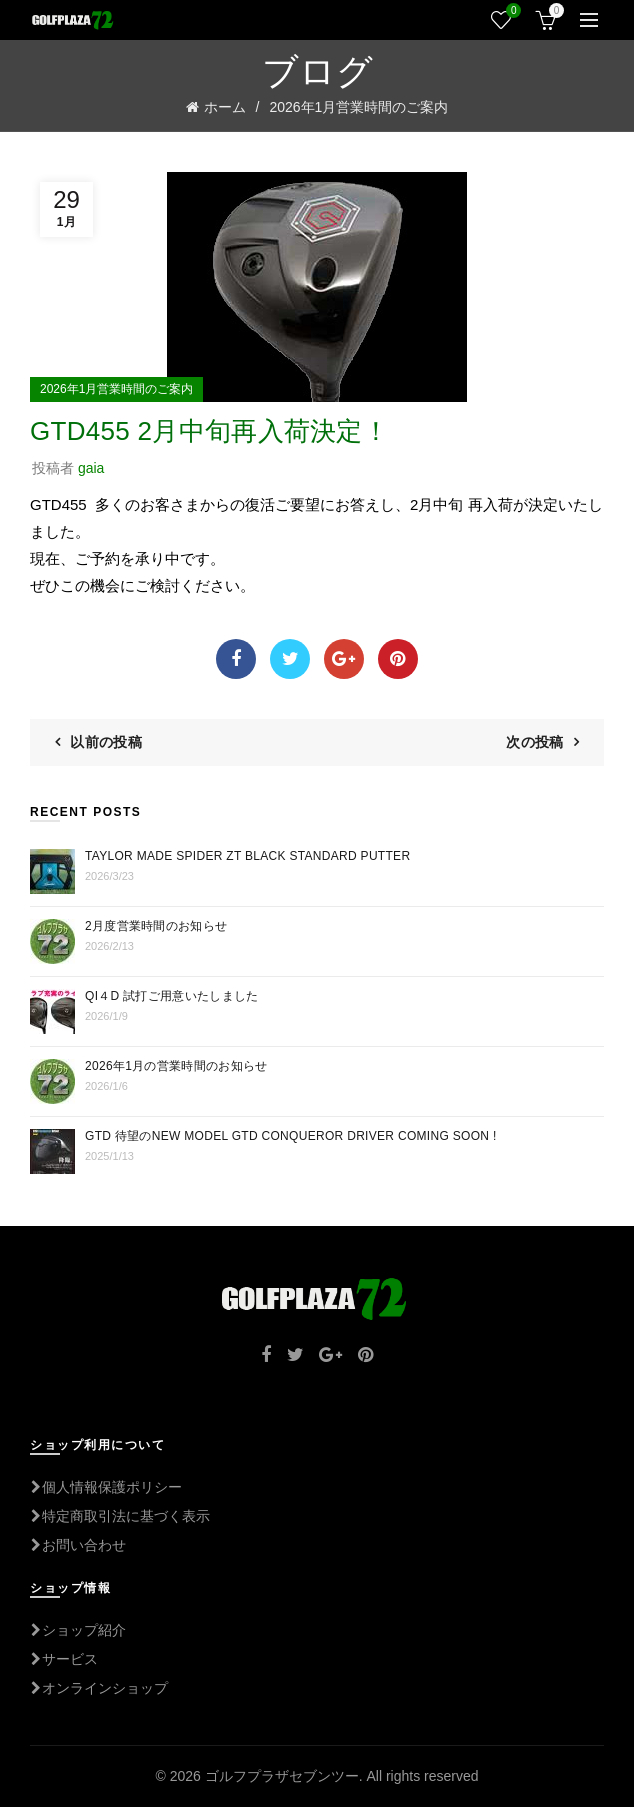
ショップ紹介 (78, 1630)
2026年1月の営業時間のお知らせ (176, 1066)
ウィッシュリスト (511, 11)
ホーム (225, 107)
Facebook (236, 659)
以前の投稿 (106, 742)
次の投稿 (534, 742)
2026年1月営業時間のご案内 (358, 107)
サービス (64, 1659)
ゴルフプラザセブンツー (282, 1776)
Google (344, 659)
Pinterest (398, 659)
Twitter (290, 659)
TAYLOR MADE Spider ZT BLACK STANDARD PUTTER (247, 856)
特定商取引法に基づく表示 (120, 1516)
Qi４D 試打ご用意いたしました (171, 996)
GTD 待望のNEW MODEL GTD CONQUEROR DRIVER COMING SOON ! (291, 1136)
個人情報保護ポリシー (106, 1487)
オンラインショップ (99, 1688)
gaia (91, 468)
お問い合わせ (78, 1545)
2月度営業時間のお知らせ (156, 926)
